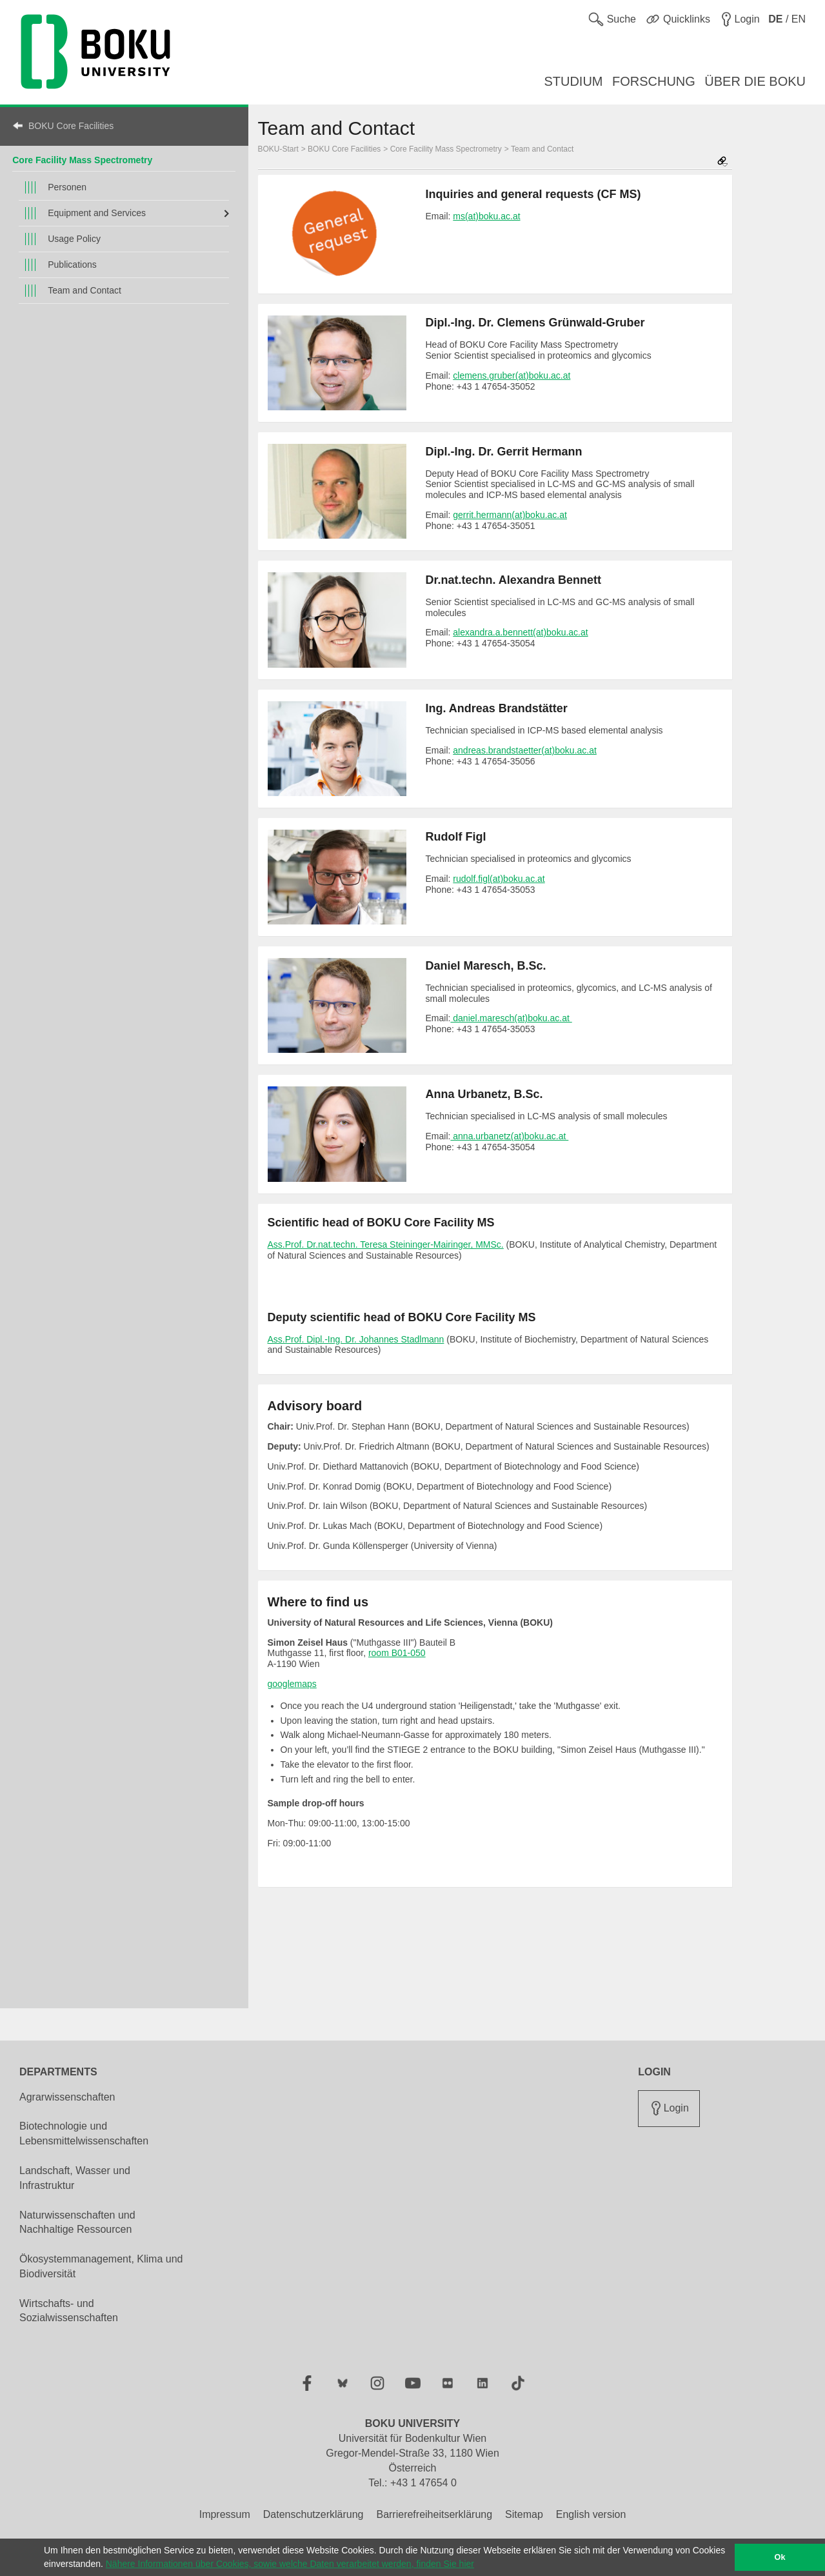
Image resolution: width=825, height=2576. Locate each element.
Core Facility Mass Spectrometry (82, 160)
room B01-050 (397, 1653)
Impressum (224, 2514)
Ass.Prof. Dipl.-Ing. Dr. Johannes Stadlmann (356, 1339)
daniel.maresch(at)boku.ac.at (511, 1018)
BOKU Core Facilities (71, 126)
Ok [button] (780, 2557)
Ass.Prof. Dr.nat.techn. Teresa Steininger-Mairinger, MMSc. (386, 1244)
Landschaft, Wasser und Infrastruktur (74, 2178)
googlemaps (292, 1684)
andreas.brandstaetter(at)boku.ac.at (525, 750)
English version (591, 2514)
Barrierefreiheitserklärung (434, 2514)
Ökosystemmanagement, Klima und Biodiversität (101, 2266)
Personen (67, 187)
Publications (72, 264)
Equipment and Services (97, 213)
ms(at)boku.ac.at (486, 216)
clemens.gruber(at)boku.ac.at (511, 375)
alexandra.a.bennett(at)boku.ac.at (520, 632)
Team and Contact (84, 290)
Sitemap (524, 2514)
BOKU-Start (278, 149)
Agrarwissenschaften (67, 2097)
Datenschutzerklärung (313, 2514)
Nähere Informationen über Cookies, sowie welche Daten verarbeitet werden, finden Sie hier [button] (290, 2564)
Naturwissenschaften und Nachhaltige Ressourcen (77, 2222)
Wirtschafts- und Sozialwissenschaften (68, 2311)
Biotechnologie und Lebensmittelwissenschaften (83, 2133)
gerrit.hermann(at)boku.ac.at (510, 515)
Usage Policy (74, 239)
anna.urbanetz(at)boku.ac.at (509, 1136)
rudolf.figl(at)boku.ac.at (498, 879)
